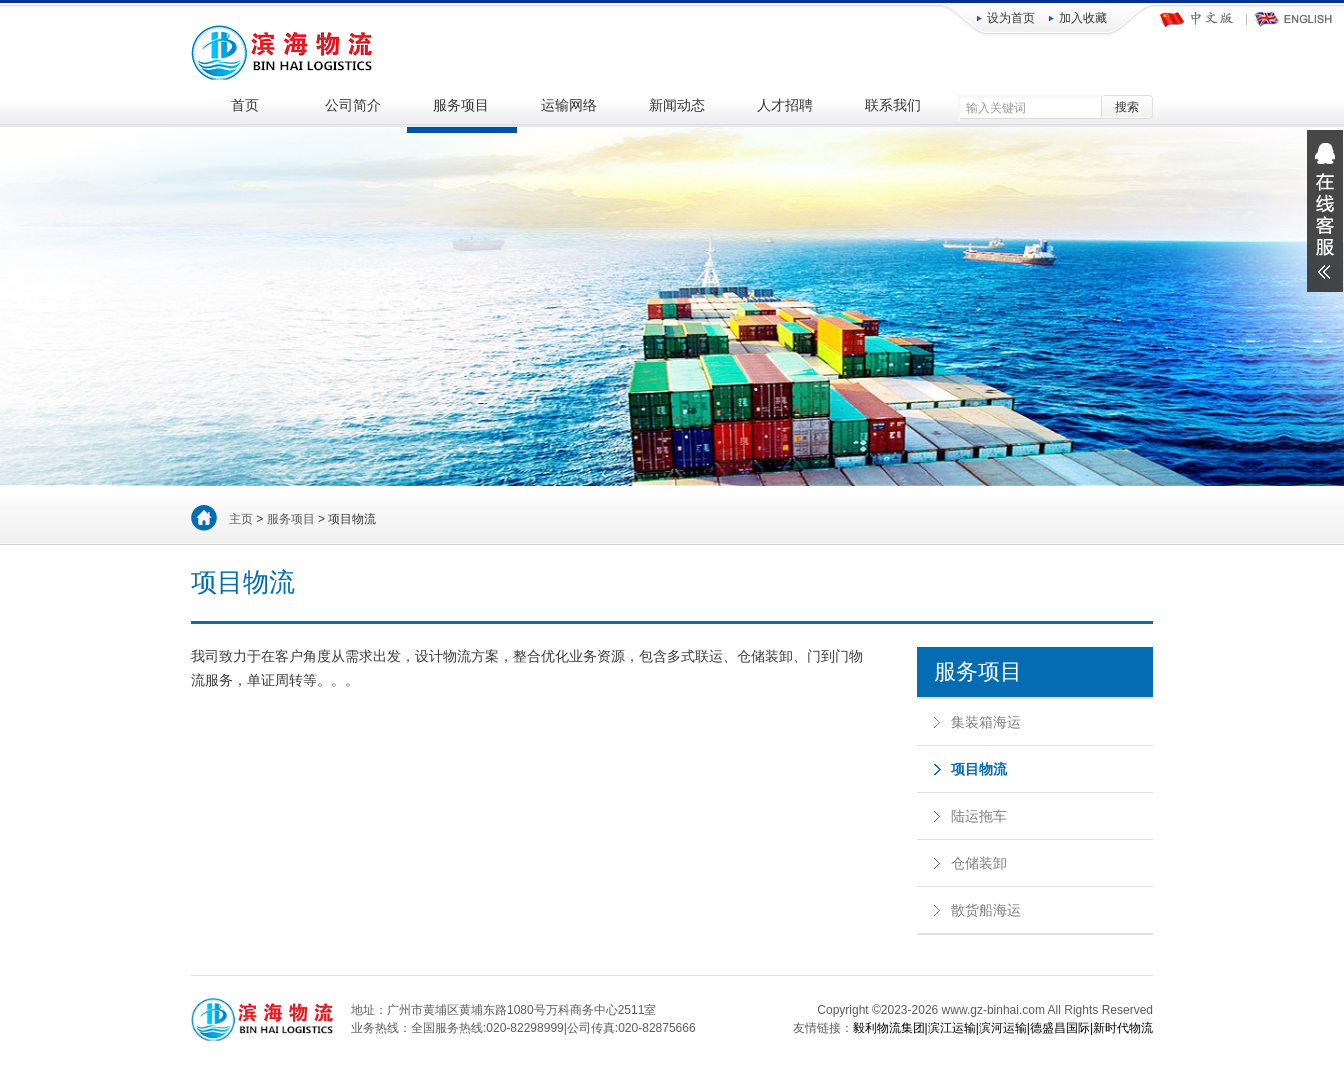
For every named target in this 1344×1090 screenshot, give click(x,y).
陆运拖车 (979, 816)
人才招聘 (785, 105)
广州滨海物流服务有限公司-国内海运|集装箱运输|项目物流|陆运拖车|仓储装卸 (283, 50)
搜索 (1127, 107)
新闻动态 (677, 105)
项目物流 (979, 769)
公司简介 (353, 105)
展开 (1325, 211)
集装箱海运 (986, 722)
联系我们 (893, 105)
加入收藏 (1083, 18)
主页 (241, 519)
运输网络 (569, 105)
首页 (245, 105)
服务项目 (461, 105)
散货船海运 (986, 910)
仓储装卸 (979, 863)
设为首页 (1011, 18)
